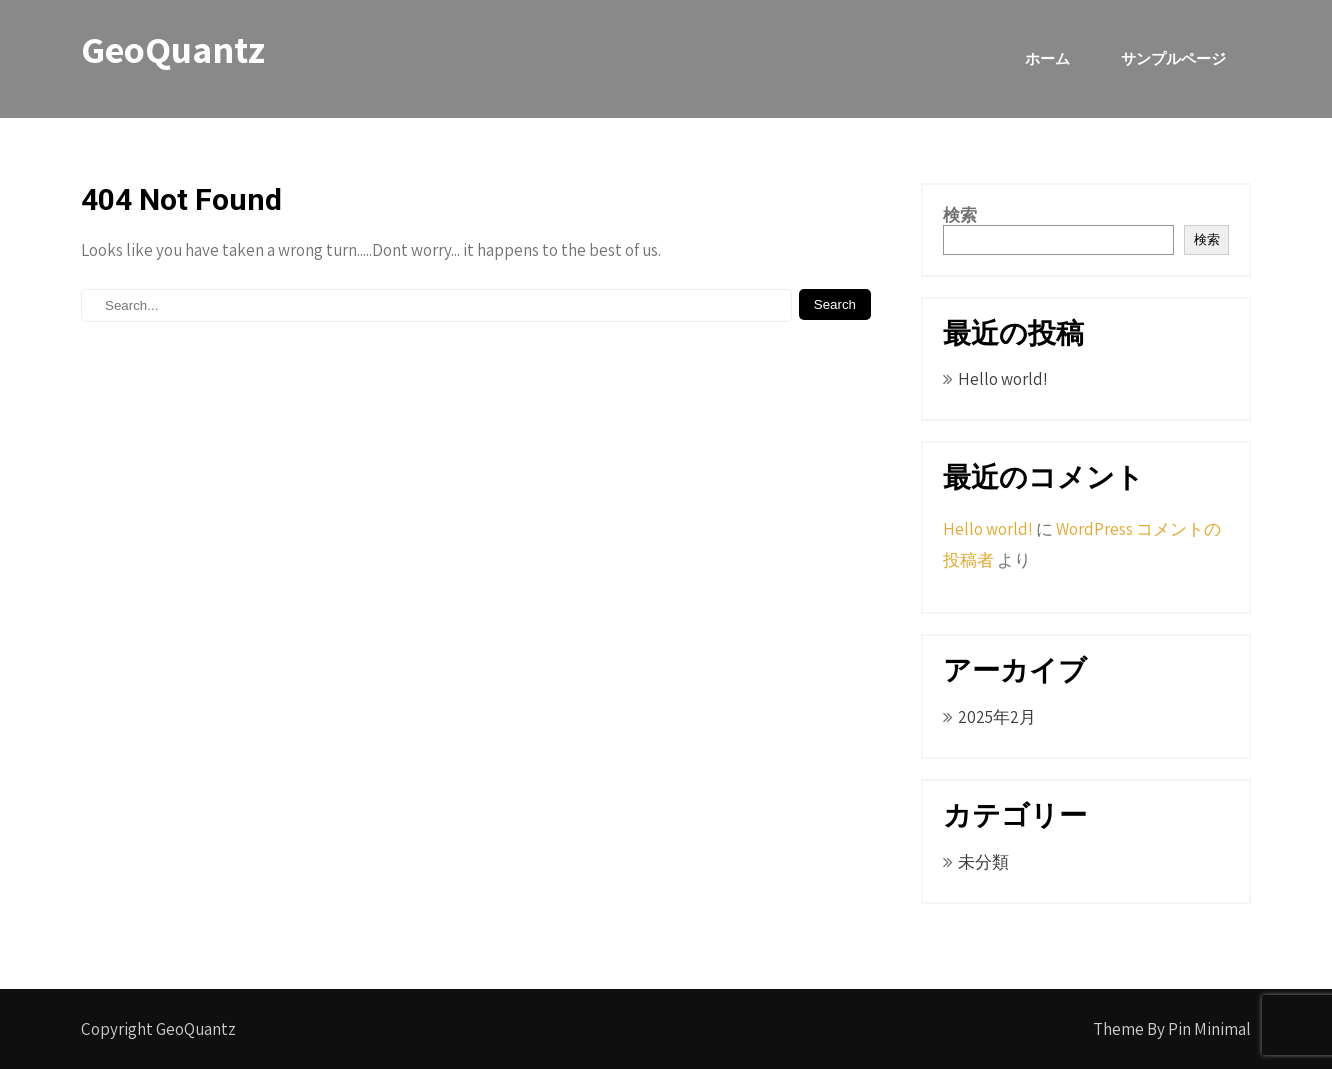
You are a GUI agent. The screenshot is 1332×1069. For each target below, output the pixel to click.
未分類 (983, 862)
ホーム (1047, 58)
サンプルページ (1173, 58)
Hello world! (1003, 379)
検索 (960, 215)
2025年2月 (997, 717)
